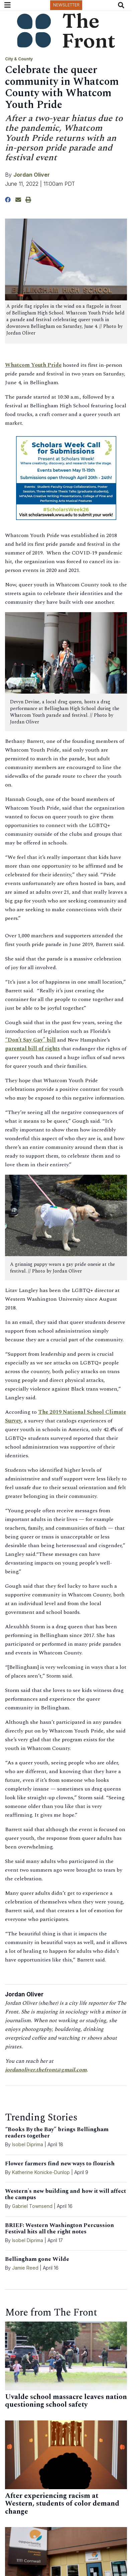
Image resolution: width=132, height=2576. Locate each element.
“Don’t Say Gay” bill (30, 1040)
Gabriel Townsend (32, 2206)
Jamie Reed (26, 2268)
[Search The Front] (122, 5)
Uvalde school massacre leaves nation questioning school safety (66, 2401)
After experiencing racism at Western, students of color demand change (62, 2504)
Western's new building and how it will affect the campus (65, 2194)
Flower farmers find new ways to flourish (60, 2163)
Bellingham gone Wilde (37, 2259)
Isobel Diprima (27, 2144)
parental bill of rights (32, 1049)
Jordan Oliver (31, 174)
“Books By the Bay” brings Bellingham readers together (57, 2132)
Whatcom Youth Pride (33, 365)
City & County (19, 58)
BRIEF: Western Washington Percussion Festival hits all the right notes (59, 2228)
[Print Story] (28, 199)
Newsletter (66, 4)
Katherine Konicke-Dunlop (41, 2172)
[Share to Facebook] (8, 199)
